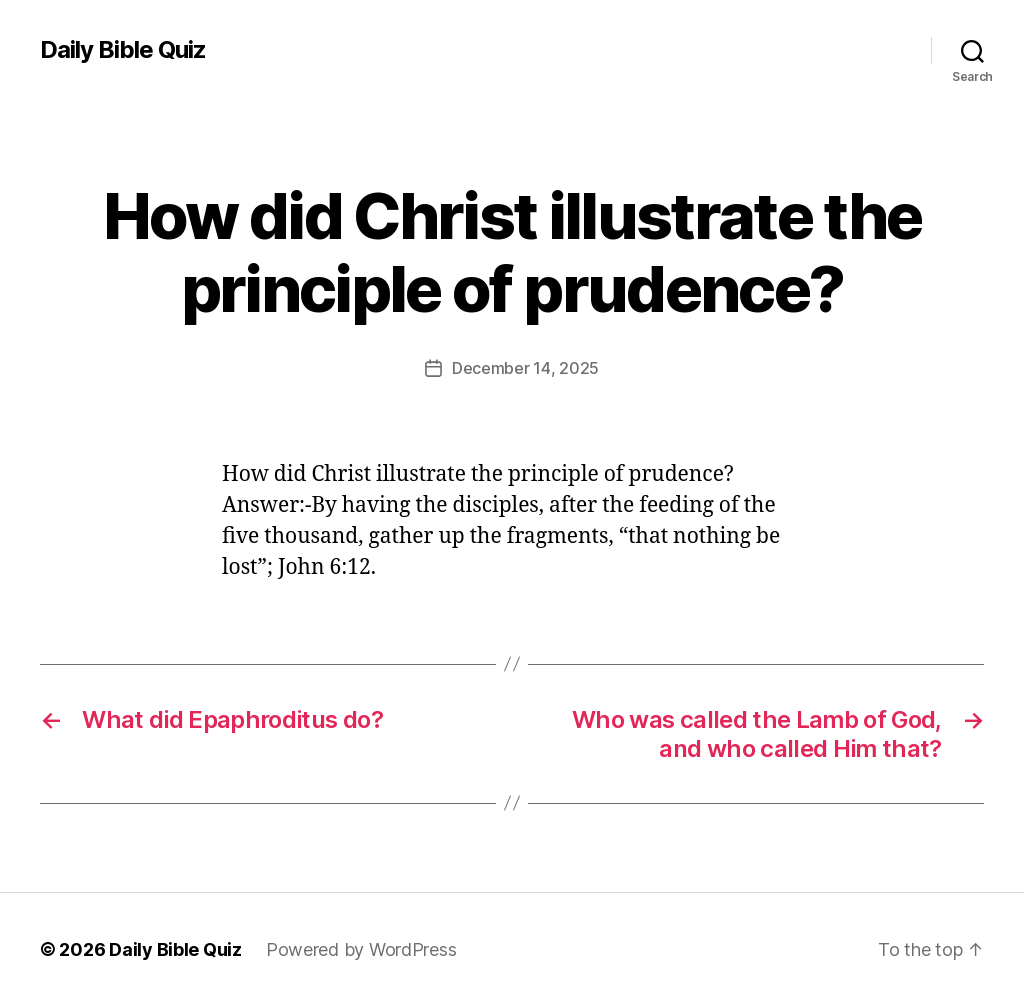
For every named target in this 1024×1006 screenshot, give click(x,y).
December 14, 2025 (525, 368)
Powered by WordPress (361, 949)
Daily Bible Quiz (123, 50)
